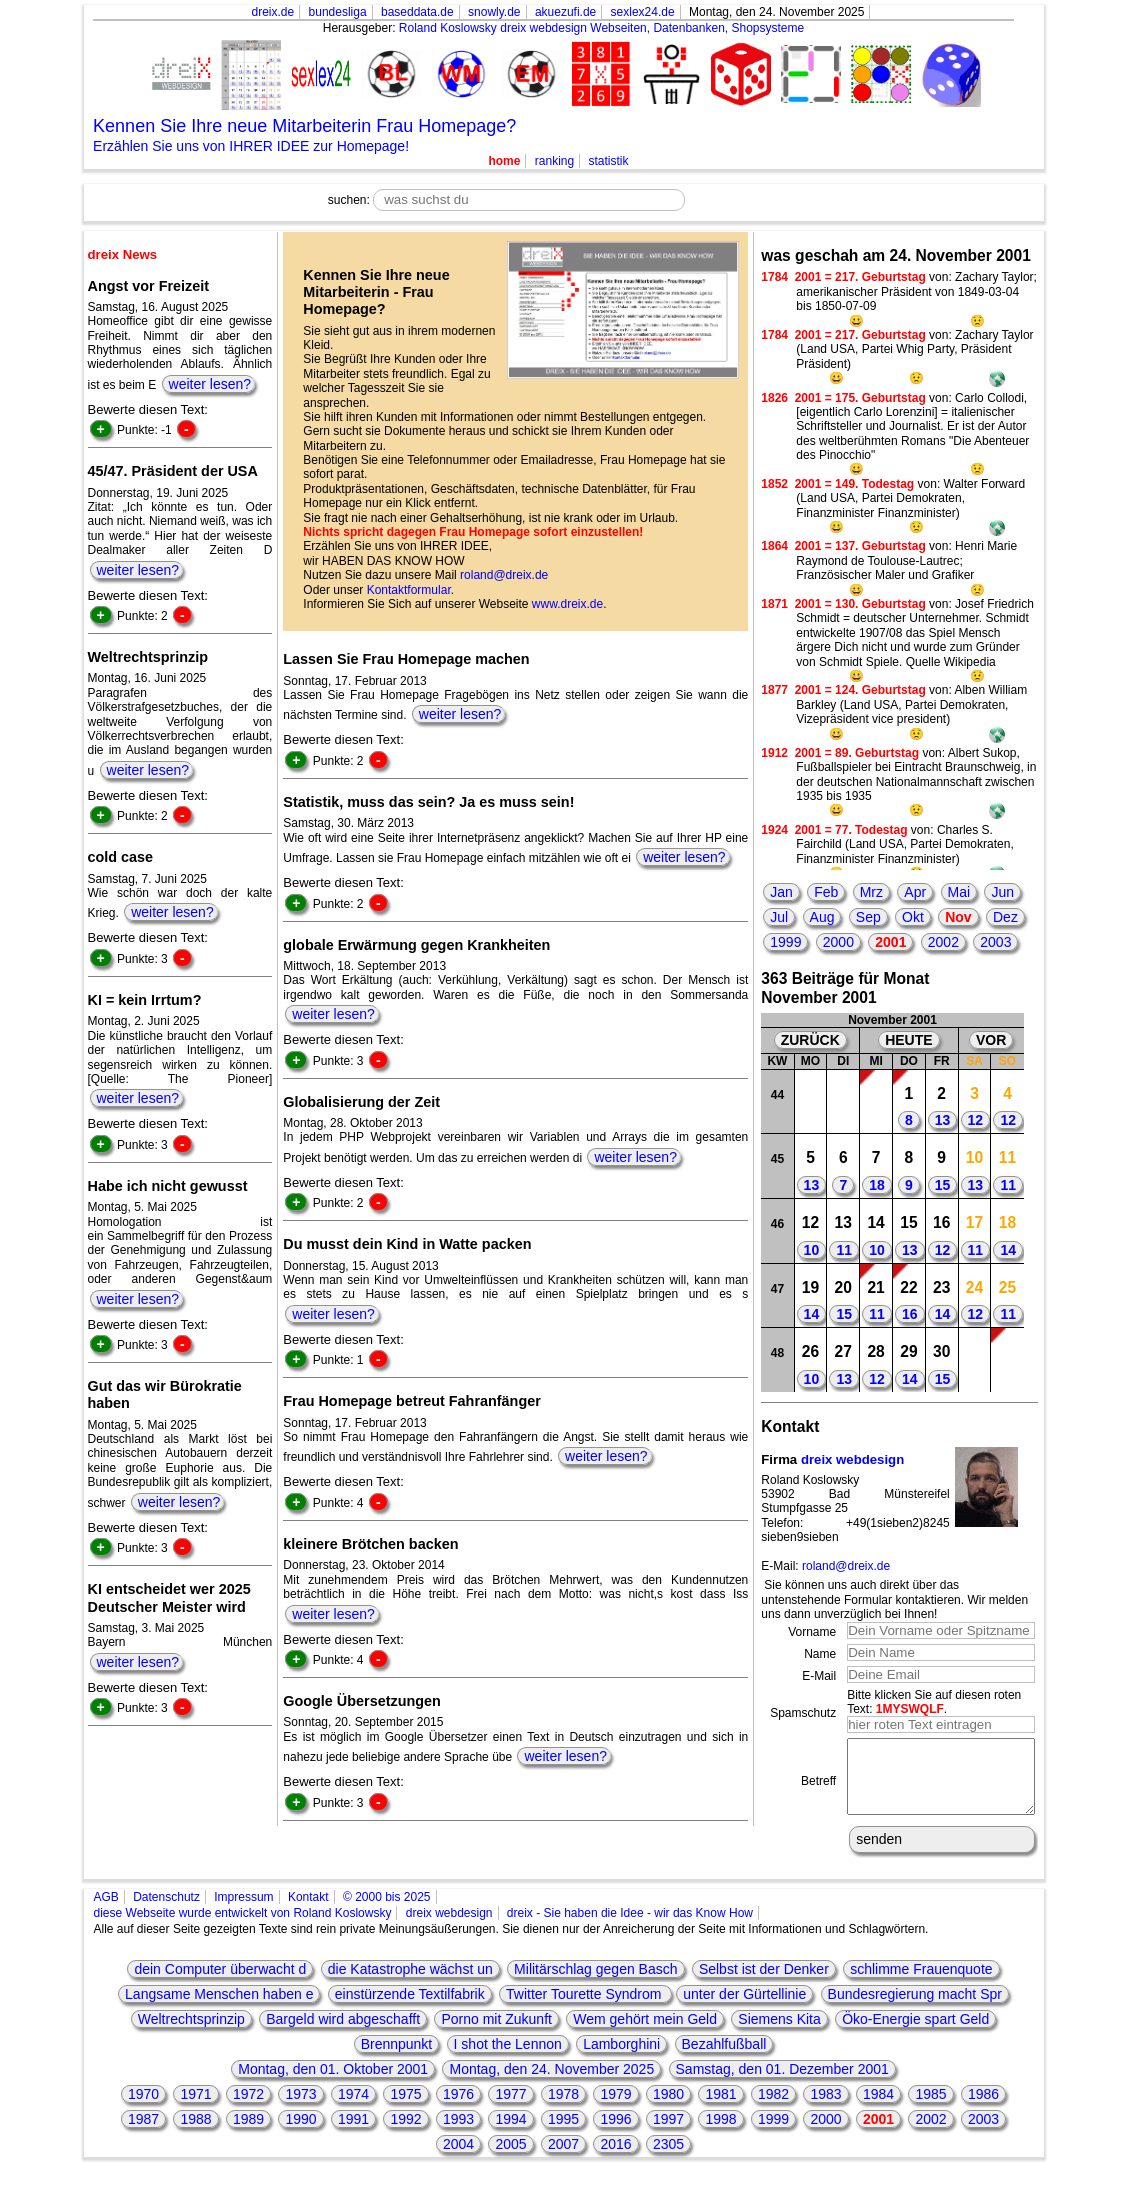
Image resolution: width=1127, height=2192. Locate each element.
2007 (563, 2159)
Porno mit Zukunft (496, 2034)
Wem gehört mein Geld (645, 2034)
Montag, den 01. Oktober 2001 (333, 2084)
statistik (609, 161)
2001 (890, 942)
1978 (563, 2109)
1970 (143, 2109)
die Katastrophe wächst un (410, 1984)
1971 (195, 2109)
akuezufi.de (565, 12)
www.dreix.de (567, 604)
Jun (1002, 892)
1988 (195, 2134)
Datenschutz (166, 1912)
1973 (300, 2109)
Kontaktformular (409, 590)
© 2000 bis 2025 (387, 1912)
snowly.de (494, 12)
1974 (353, 2109)
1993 (458, 2134)
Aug (822, 917)
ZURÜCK (810, 1040)
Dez (1005, 917)
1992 (405, 2134)
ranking (554, 161)
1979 (615, 2109)
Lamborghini (621, 2059)
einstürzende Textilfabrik (410, 2009)
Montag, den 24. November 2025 (551, 2084)
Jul (779, 917)
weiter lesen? (210, 384)
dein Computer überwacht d (220, 1984)
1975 (405, 2109)
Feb (826, 892)
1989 (248, 2134)
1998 (720, 2134)
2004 (458, 2159)
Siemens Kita (779, 2034)
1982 (773, 2109)
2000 (838, 942)
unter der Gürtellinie (744, 2009)
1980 (668, 2109)
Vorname (812, 1632)
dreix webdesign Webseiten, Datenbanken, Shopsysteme (652, 28)
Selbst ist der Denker (764, 1984)
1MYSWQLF (910, 1709)
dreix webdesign (852, 1459)
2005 (510, 2159)
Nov (958, 917)
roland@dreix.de (504, 575)
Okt (913, 917)
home (504, 161)
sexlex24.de (643, 12)
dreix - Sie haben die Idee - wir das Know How (630, 1928)
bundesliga (338, 12)
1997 (668, 2134)
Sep (868, 917)
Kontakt (308, 1912)
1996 (615, 2134)
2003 (995, 942)
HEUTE (908, 1040)
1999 (785, 942)
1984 (878, 2109)
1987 (143, 2134)
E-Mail (819, 1676)
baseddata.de (417, 12)
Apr (915, 892)
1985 (930, 2109)
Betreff (818, 1788)
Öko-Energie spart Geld (915, 2034)
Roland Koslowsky (448, 28)
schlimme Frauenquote (921, 1984)
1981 (720, 2109)
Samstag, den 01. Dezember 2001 (782, 2084)
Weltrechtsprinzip (191, 2034)
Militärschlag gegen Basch (595, 1984)
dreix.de (273, 12)
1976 (458, 2109)
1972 (248, 2109)
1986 (983, 2109)
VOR (991, 1040)
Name (820, 1654)
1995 (563, 2134)
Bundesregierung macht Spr (915, 2009)
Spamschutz (803, 1713)
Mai (959, 892)
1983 (825, 2109)
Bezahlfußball (724, 2059)
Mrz (871, 892)
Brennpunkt (397, 2059)
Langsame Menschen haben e (219, 2009)
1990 (300, 2134)
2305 (668, 2159)
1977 (510, 2109)
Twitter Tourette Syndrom (585, 2009)
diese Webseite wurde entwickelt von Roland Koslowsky (243, 1928)
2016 (615, 2159)
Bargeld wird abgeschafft (343, 2034)
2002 (943, 942)
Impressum (243, 1912)
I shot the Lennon (508, 2059)
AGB (106, 1912)
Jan (781, 892)
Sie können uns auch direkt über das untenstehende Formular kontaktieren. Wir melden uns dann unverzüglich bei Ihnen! (894, 1599)
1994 (510, 2134)
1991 (353, 2134)
